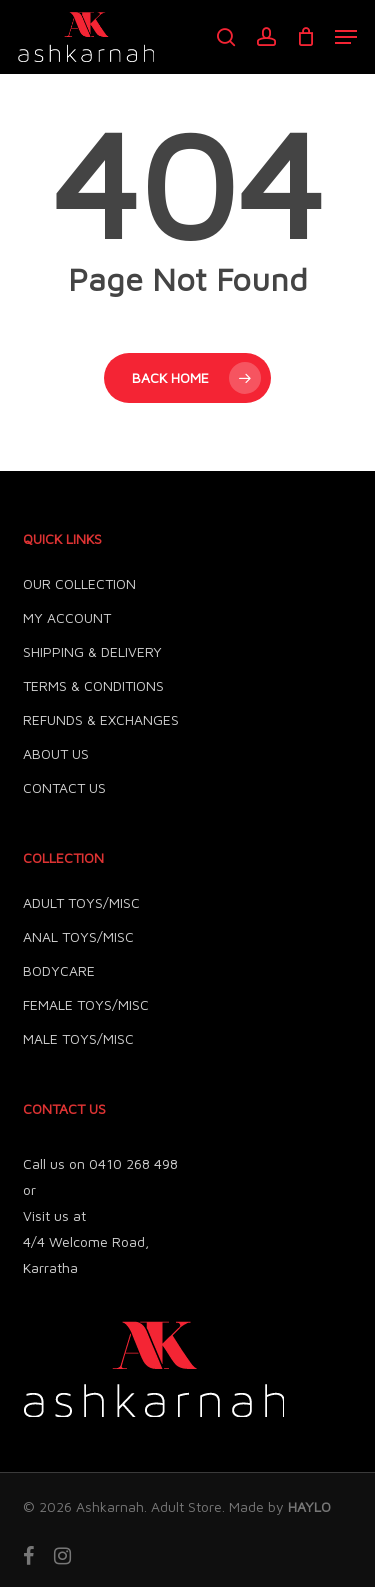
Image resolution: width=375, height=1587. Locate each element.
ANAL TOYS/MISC (78, 936)
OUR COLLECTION (79, 583)
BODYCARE (59, 970)
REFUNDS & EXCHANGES (101, 719)
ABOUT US (56, 753)
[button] (346, 37)
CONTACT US (64, 787)
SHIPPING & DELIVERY (92, 651)
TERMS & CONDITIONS (93, 685)
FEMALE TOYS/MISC (86, 1004)
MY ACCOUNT (67, 617)
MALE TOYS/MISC (78, 1038)
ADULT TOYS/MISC (81, 902)
